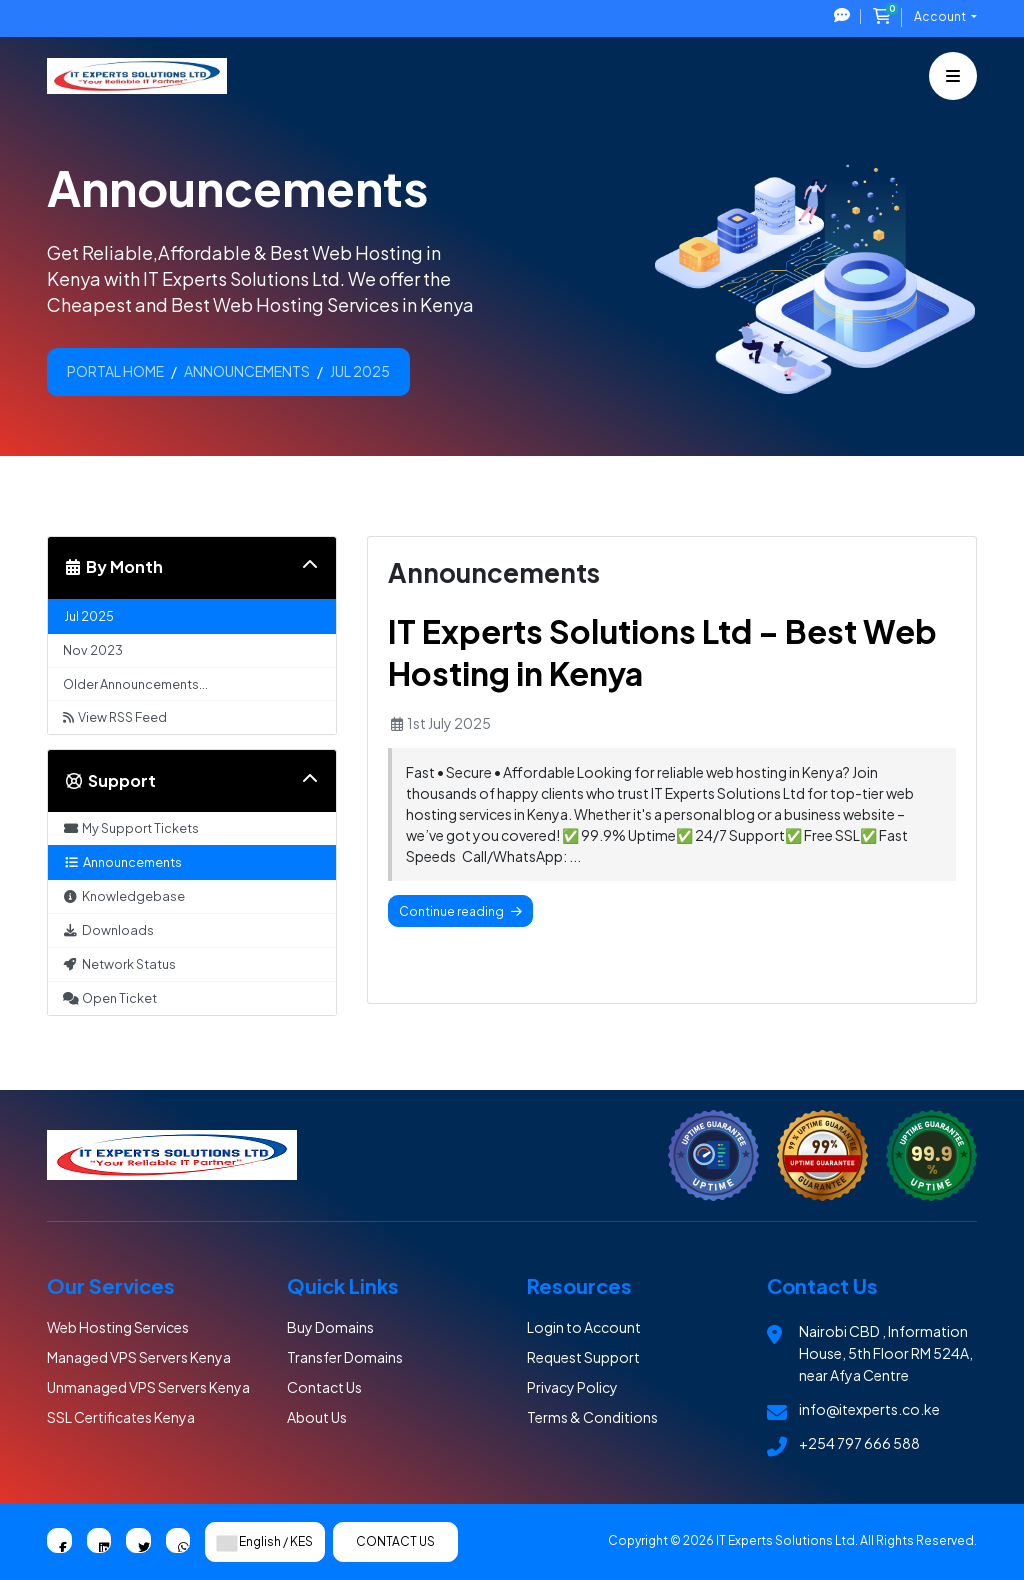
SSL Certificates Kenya (121, 1417)
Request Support (583, 1357)
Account (941, 16)
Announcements (247, 371)
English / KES (265, 1542)
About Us (317, 1417)
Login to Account (584, 1327)
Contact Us (324, 1387)
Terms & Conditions (592, 1417)
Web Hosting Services (118, 1327)
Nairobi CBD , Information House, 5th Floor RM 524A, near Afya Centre (886, 1353)
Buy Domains (330, 1327)
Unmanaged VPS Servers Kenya (148, 1387)
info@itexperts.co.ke (869, 1409)
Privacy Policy (572, 1387)
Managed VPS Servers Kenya (139, 1357)
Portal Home (115, 371)
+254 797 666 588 (859, 1443)
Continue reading (460, 911)
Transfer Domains (345, 1357)
